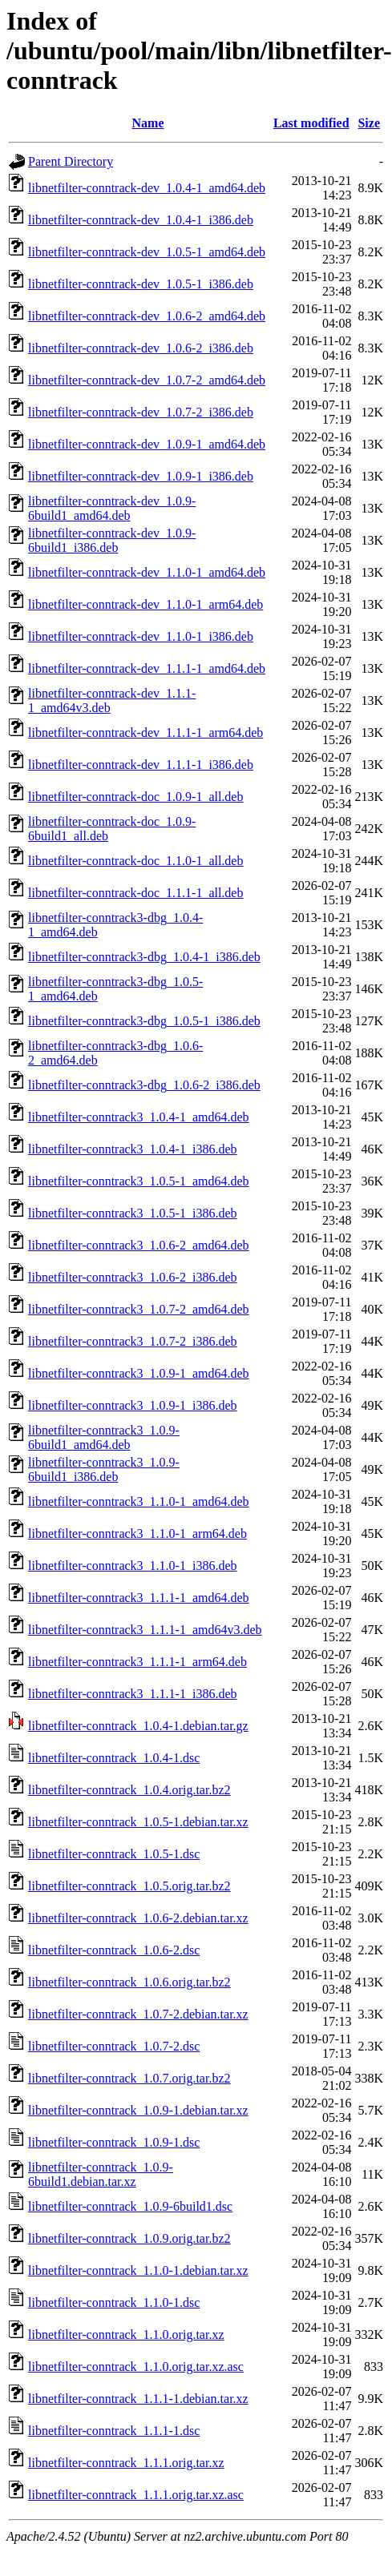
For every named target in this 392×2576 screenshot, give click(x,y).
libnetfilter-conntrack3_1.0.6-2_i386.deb (132, 1277)
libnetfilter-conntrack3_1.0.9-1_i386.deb (132, 1405)
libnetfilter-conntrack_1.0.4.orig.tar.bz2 (129, 1790)
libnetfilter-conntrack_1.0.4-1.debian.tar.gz (138, 1726)
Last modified (311, 123)
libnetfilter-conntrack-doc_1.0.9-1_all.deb (135, 796)
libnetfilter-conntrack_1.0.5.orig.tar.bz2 (129, 1886)
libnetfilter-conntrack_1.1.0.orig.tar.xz (126, 2334)
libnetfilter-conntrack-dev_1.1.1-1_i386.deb (140, 764)
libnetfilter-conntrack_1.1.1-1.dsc (114, 2430)
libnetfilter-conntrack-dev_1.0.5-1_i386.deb (140, 284)
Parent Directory (70, 161)
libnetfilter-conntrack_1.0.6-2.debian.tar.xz (138, 1918)
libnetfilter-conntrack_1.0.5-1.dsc (114, 1854)
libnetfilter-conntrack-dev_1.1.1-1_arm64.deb (145, 732)
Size (369, 123)
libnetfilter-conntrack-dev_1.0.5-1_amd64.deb (146, 252)
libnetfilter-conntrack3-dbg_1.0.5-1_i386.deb (144, 1021)
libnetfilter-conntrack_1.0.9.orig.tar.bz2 (129, 2238)
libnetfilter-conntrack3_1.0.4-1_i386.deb (132, 1149)
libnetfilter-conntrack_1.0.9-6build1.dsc (130, 2206)
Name (148, 123)
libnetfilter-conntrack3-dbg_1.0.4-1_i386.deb (144, 957)
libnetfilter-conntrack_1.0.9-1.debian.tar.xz (138, 2110)
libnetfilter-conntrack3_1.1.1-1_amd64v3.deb (145, 1629)
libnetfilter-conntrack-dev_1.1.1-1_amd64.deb (146, 668)
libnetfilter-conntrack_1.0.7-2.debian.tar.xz (138, 2014)
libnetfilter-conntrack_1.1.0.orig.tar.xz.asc (136, 2366)
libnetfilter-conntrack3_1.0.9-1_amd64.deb (138, 1373)
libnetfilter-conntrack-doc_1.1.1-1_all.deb (135, 893)
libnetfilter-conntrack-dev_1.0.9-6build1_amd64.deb (112, 508)
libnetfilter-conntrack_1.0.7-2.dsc (114, 2046)
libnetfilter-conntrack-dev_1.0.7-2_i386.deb (140, 412)
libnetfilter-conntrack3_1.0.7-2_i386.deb (132, 1341)
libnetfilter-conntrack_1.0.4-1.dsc (114, 1758)
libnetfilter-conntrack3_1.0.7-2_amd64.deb (138, 1309)
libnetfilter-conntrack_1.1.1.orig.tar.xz (126, 2462)
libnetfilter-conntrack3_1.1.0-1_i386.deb (132, 1565)
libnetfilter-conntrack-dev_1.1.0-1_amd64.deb (146, 572)
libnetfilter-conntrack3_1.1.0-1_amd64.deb (138, 1501)
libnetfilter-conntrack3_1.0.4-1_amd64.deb (138, 1117)
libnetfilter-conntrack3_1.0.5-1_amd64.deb (138, 1181)
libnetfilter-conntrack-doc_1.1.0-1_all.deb (135, 860)
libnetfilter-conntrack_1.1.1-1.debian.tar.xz (138, 2398)
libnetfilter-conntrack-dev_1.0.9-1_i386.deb (140, 476)
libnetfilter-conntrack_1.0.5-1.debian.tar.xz (138, 1822)
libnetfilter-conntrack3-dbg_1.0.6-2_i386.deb (144, 1085)
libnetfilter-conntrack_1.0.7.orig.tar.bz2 (129, 2078)
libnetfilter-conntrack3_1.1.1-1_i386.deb (132, 1694)
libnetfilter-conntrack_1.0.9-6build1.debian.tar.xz (100, 2174)
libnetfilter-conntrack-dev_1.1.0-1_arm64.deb (145, 604)
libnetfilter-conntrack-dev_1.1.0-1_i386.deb (140, 636)
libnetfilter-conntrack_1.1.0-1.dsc (114, 2302)
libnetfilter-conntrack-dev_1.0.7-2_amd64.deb (146, 380)
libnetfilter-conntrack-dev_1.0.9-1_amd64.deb (146, 444)
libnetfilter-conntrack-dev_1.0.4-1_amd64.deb (146, 188)
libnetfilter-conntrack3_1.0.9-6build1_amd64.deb (104, 1437)
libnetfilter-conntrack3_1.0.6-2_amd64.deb (138, 1245)
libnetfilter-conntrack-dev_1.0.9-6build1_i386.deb (112, 540)
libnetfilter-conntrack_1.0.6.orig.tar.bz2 (129, 1982)
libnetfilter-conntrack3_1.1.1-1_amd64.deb (138, 1597)
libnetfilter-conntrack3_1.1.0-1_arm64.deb (137, 1533)
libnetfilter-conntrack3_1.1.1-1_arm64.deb (137, 1661)
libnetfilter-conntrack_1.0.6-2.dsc (114, 1950)
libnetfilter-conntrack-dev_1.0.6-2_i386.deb (140, 348)
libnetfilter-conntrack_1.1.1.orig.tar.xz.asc (136, 2495)
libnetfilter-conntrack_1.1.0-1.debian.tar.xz (138, 2270)
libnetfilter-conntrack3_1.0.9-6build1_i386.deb (104, 1469)
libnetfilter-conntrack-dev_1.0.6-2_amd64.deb (146, 316)
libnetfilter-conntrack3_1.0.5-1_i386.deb (132, 1213)
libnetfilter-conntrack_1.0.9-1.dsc (114, 2142)
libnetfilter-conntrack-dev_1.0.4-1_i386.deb (140, 220)
